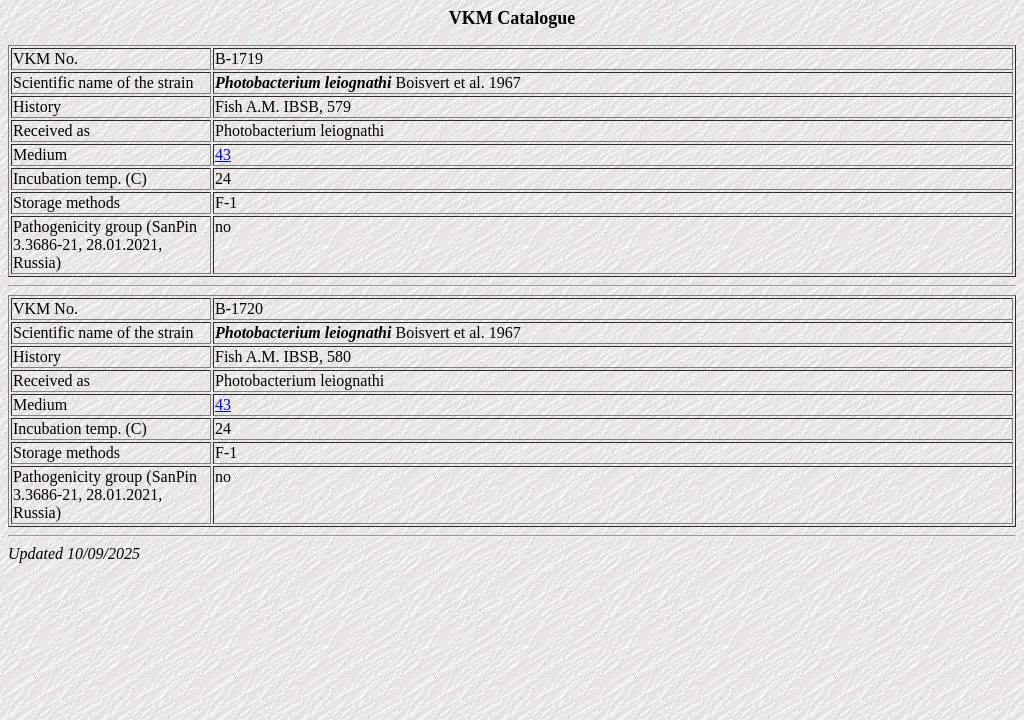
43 (223, 154)
